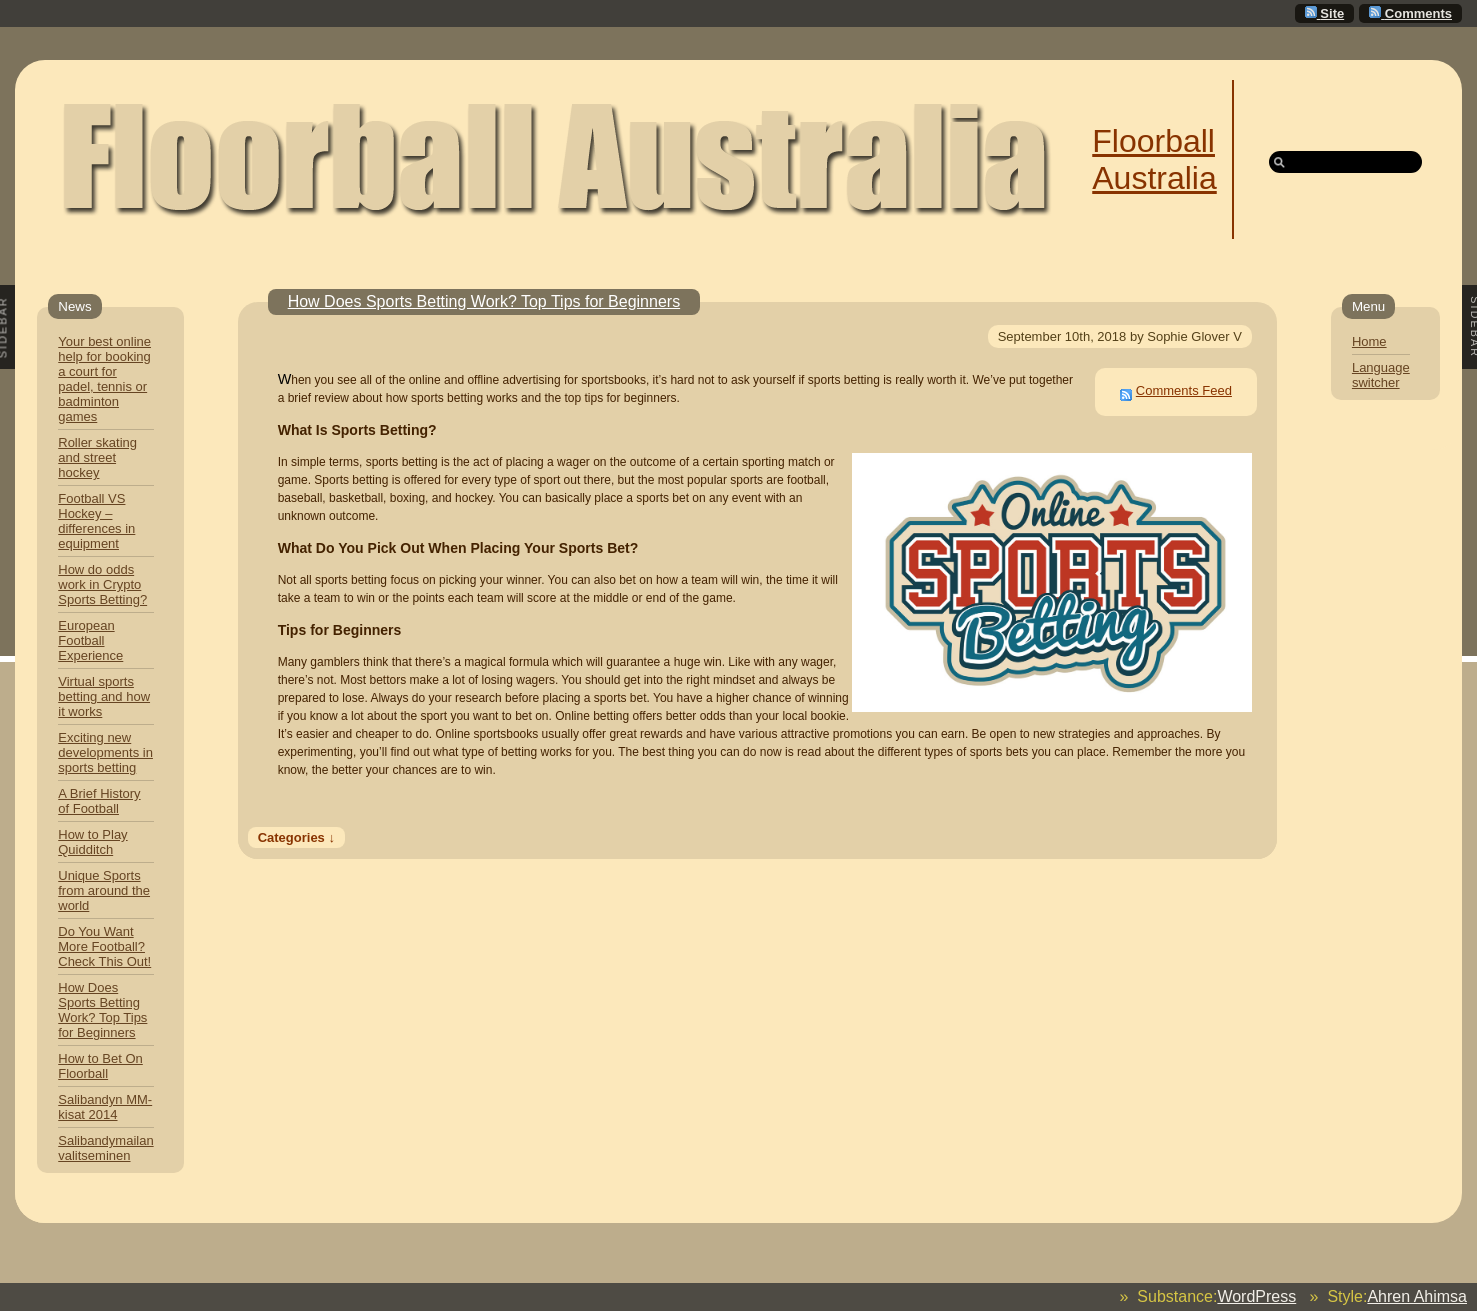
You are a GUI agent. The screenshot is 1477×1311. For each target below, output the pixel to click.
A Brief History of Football (99, 801)
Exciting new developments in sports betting (105, 752)
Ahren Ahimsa (1417, 1296)
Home (1369, 341)
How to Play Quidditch (92, 842)
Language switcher (1381, 375)
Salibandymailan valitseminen (105, 1148)
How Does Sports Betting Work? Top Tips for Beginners (102, 1010)
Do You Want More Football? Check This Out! (104, 946)
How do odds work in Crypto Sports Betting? (102, 584)
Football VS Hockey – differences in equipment (96, 521)
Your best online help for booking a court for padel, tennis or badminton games (104, 379)
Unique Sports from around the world (104, 890)
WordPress (1256, 1296)
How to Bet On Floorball (100, 1066)
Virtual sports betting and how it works (104, 696)
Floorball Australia (1154, 159)
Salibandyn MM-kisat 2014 (105, 1107)
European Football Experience (90, 640)
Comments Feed (1184, 390)
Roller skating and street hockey (97, 457)
